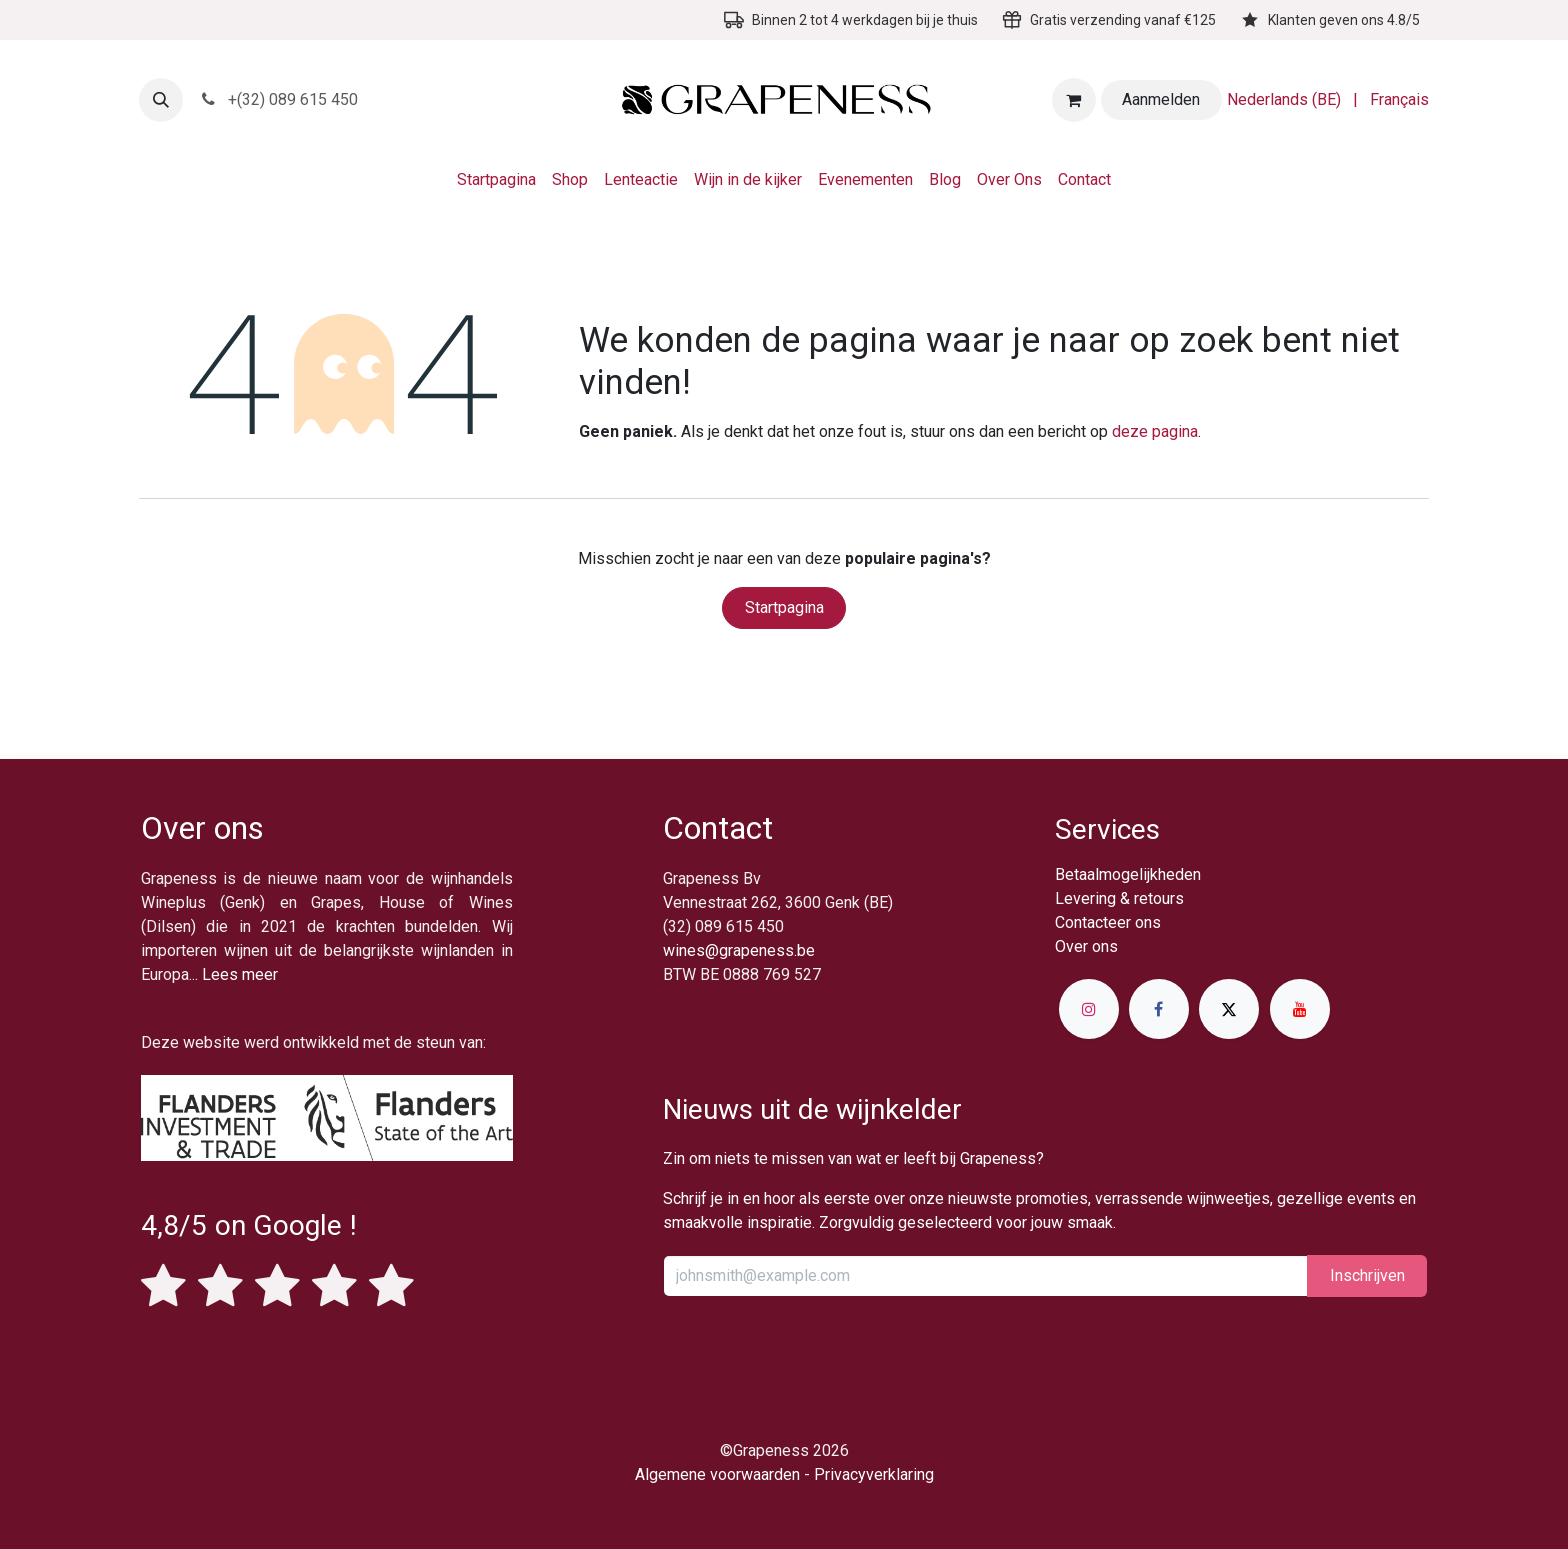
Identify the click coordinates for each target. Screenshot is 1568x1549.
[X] (1229, 1009)
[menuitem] (1284, 100)
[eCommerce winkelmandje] (1074, 100)
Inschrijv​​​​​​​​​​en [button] (1367, 1275)
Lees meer (240, 974)
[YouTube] (1300, 1009)
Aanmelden (1161, 99)
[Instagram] (1089, 1009)
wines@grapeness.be (739, 950)
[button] (161, 100)
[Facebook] (1159, 1009)
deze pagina (1155, 431)
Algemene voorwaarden (717, 1474)
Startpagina (784, 607)
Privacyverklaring (874, 1474)
